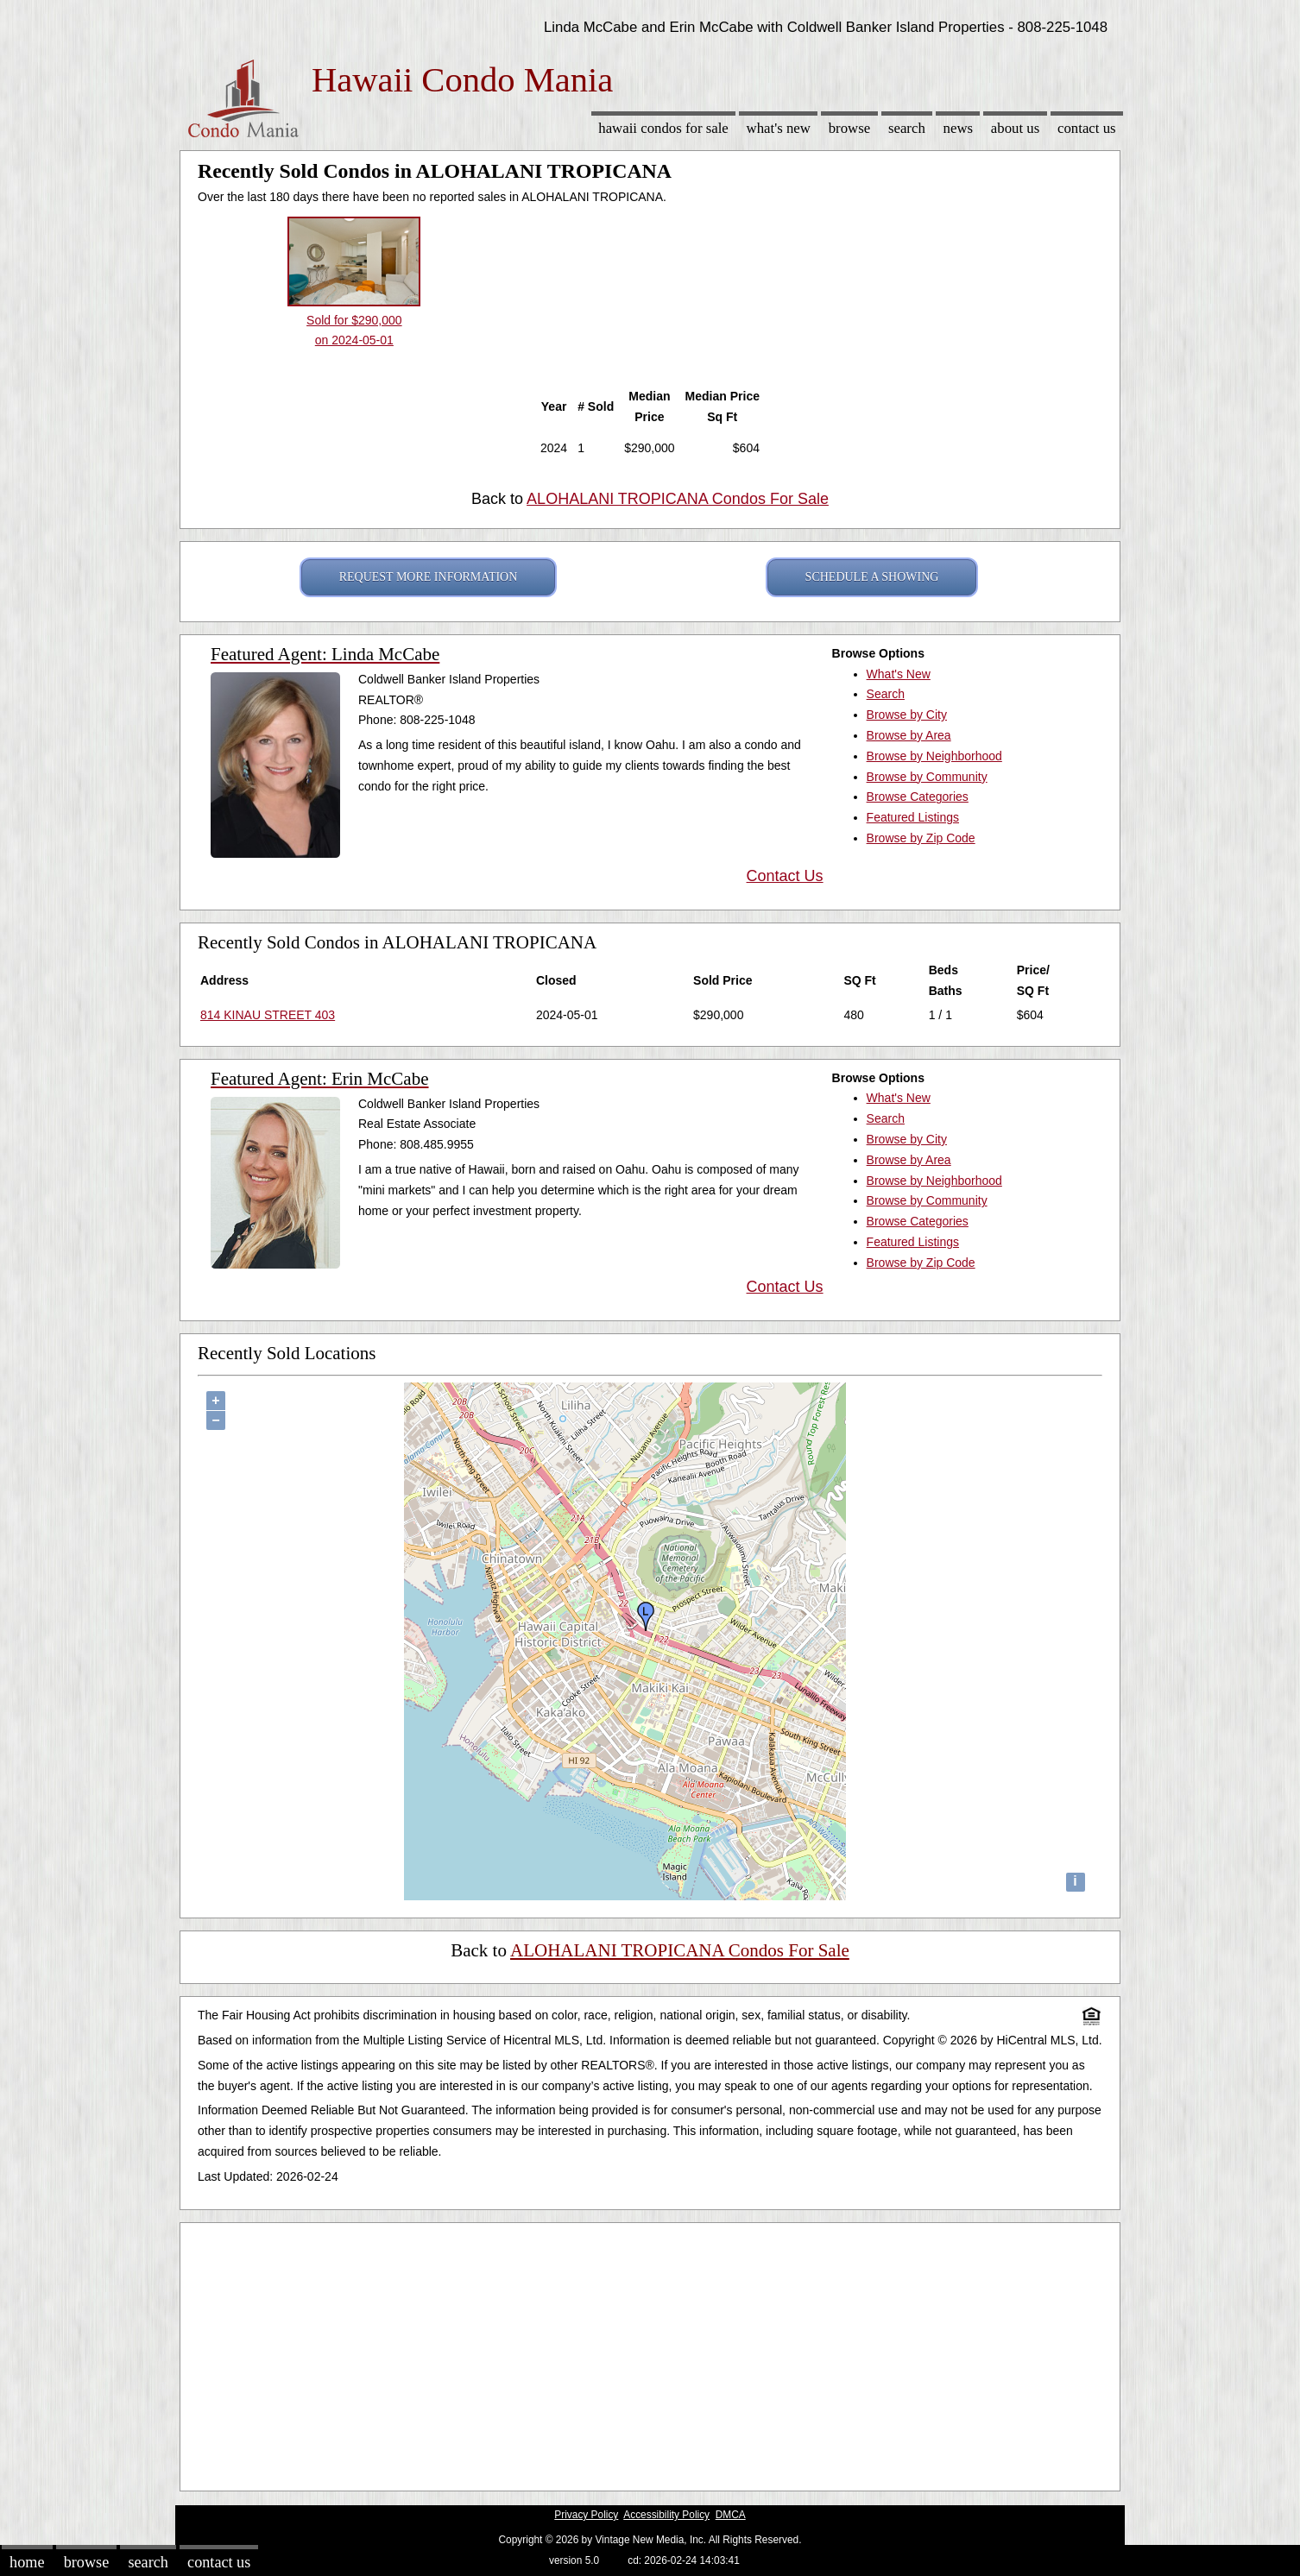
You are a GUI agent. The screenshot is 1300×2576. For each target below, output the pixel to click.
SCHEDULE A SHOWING (872, 576)
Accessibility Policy (666, 2515)
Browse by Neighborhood (934, 756)
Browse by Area (909, 735)
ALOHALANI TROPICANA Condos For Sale (678, 498)
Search (906, 128)
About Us (1015, 128)
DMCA (731, 2515)
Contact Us (1086, 128)
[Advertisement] (650, 2352)
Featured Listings (913, 817)
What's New (779, 128)
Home (26, 2562)
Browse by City (907, 714)
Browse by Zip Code (921, 838)
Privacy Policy (586, 2515)
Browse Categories (918, 796)
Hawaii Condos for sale (663, 128)
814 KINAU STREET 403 (267, 1015)
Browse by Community (927, 777)
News (958, 128)
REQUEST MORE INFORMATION (428, 576)
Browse (849, 128)
